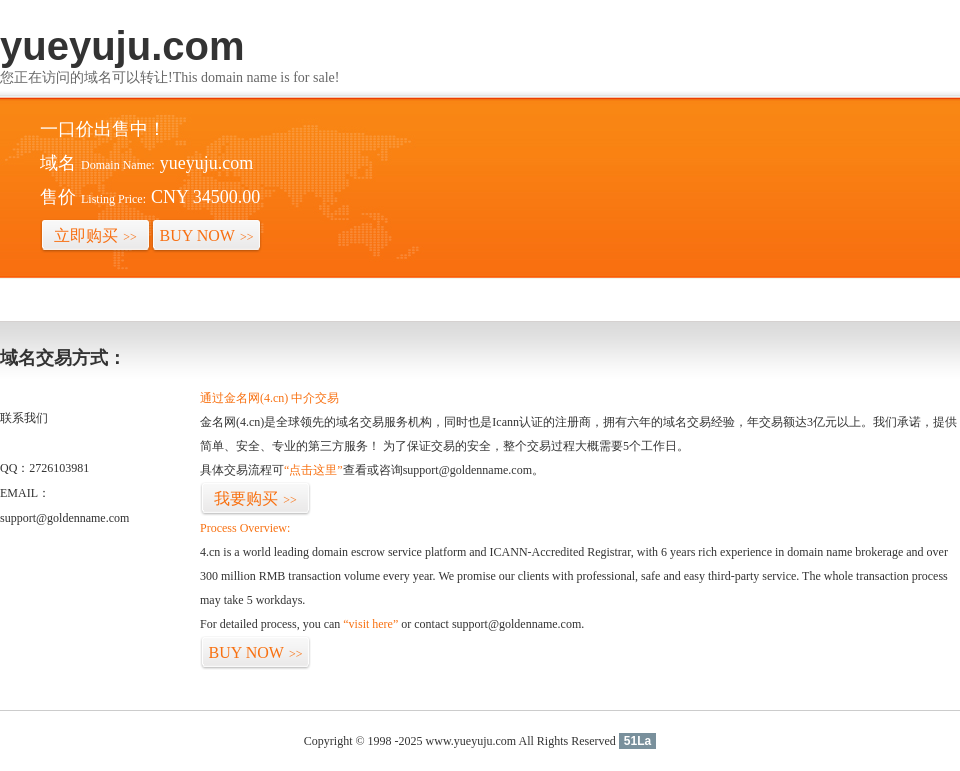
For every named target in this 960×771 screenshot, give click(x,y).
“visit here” (370, 624)
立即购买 (95, 235)
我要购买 (255, 498)
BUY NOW (207, 235)
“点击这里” (313, 470)
